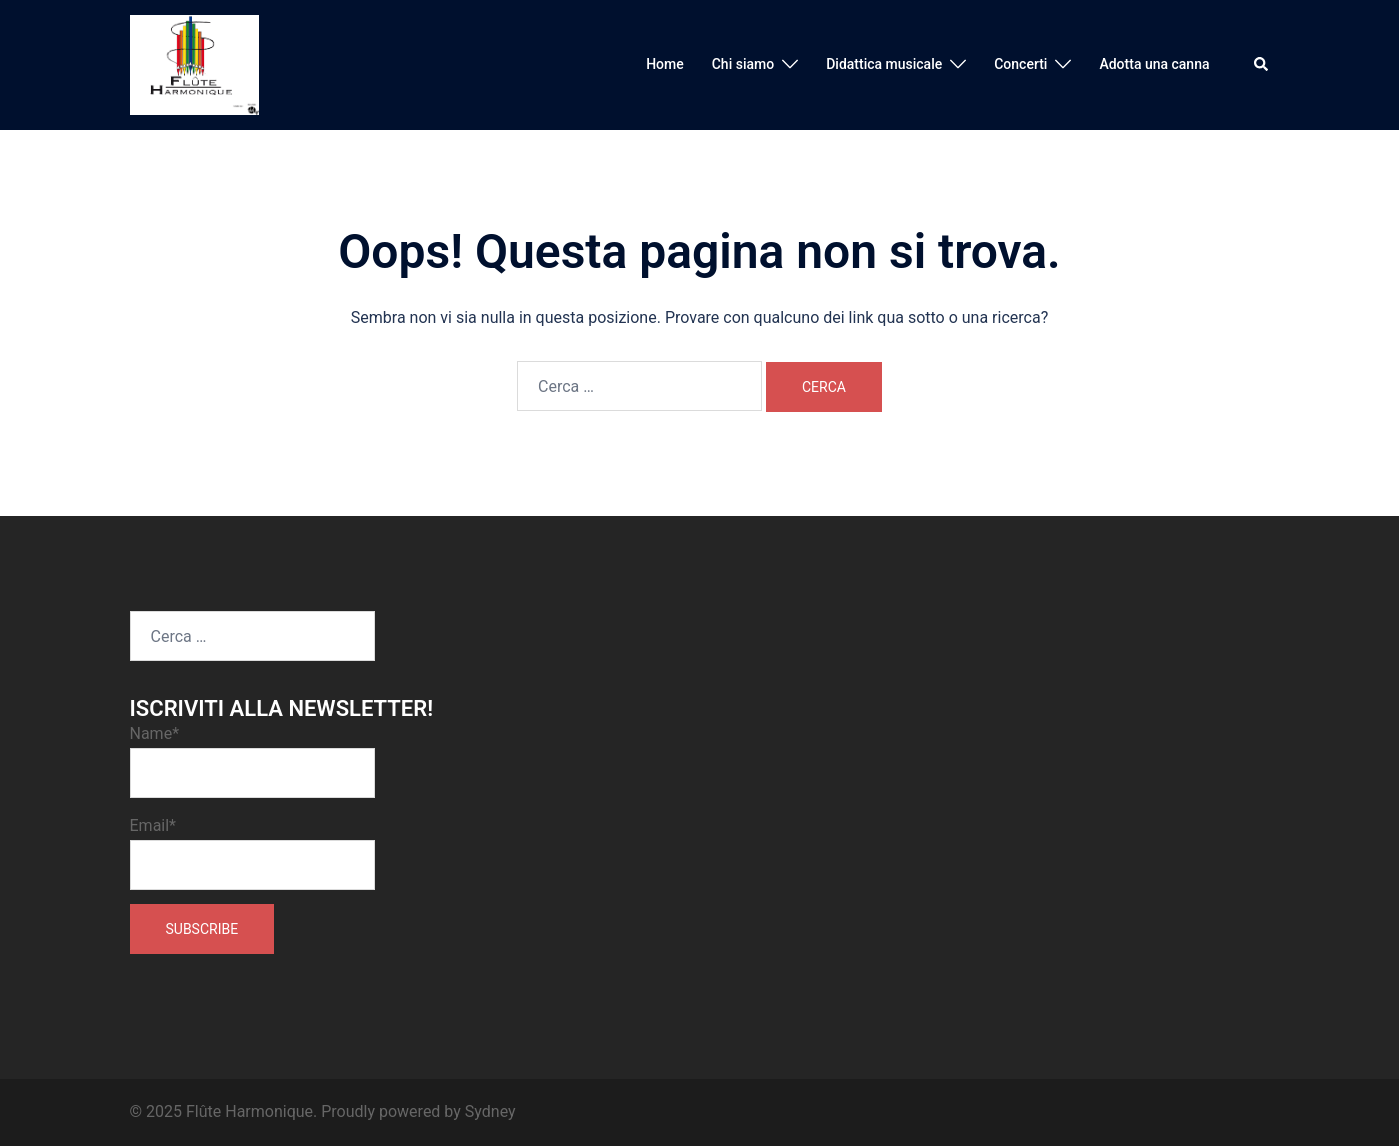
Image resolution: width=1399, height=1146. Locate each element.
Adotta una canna (1154, 64)
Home (665, 64)
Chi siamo (743, 64)
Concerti (1020, 64)
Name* (252, 761)
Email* (252, 853)
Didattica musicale (884, 64)
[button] (1262, 65)
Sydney (490, 1111)
